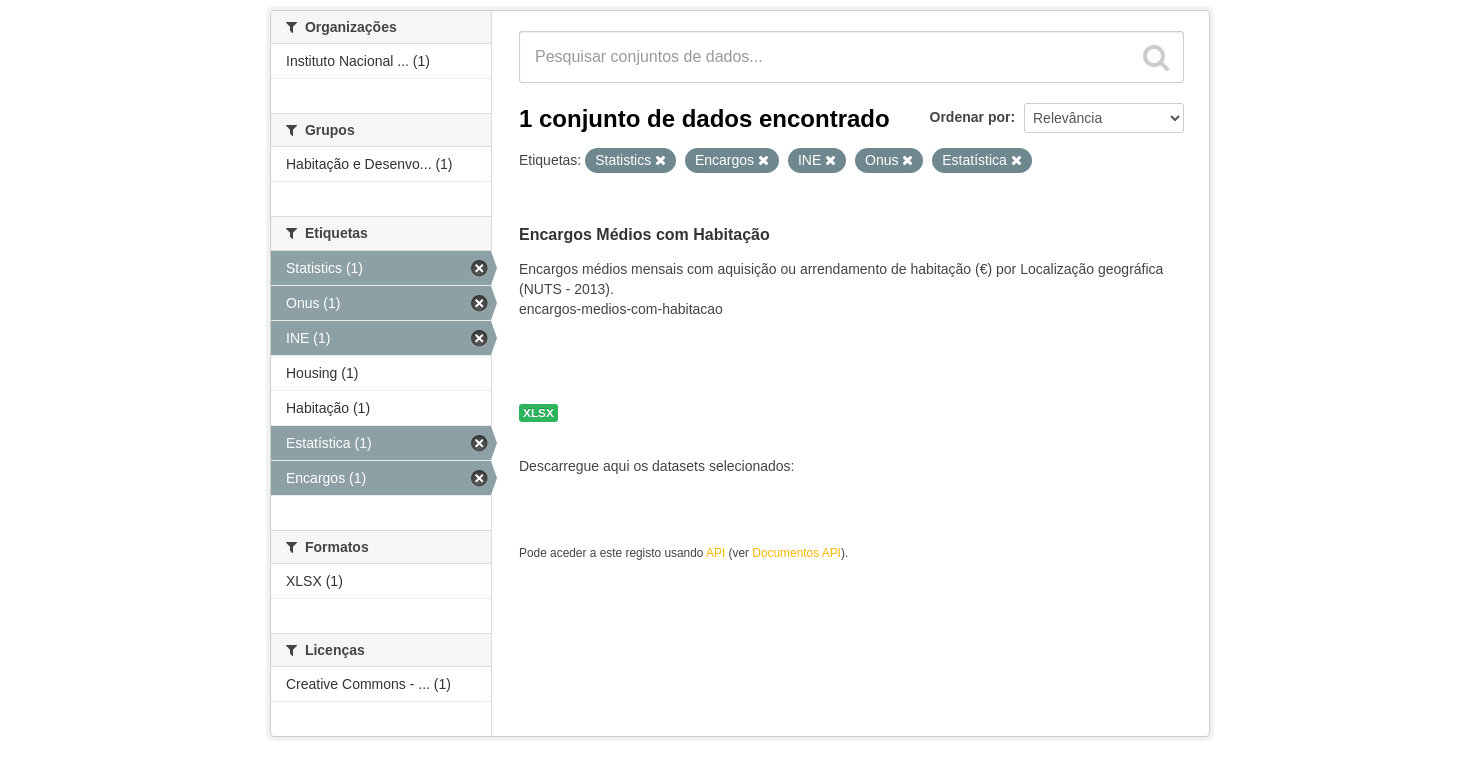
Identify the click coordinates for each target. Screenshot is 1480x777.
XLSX (538, 413)
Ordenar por (970, 117)
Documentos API (796, 553)
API (715, 553)
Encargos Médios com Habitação (644, 234)
